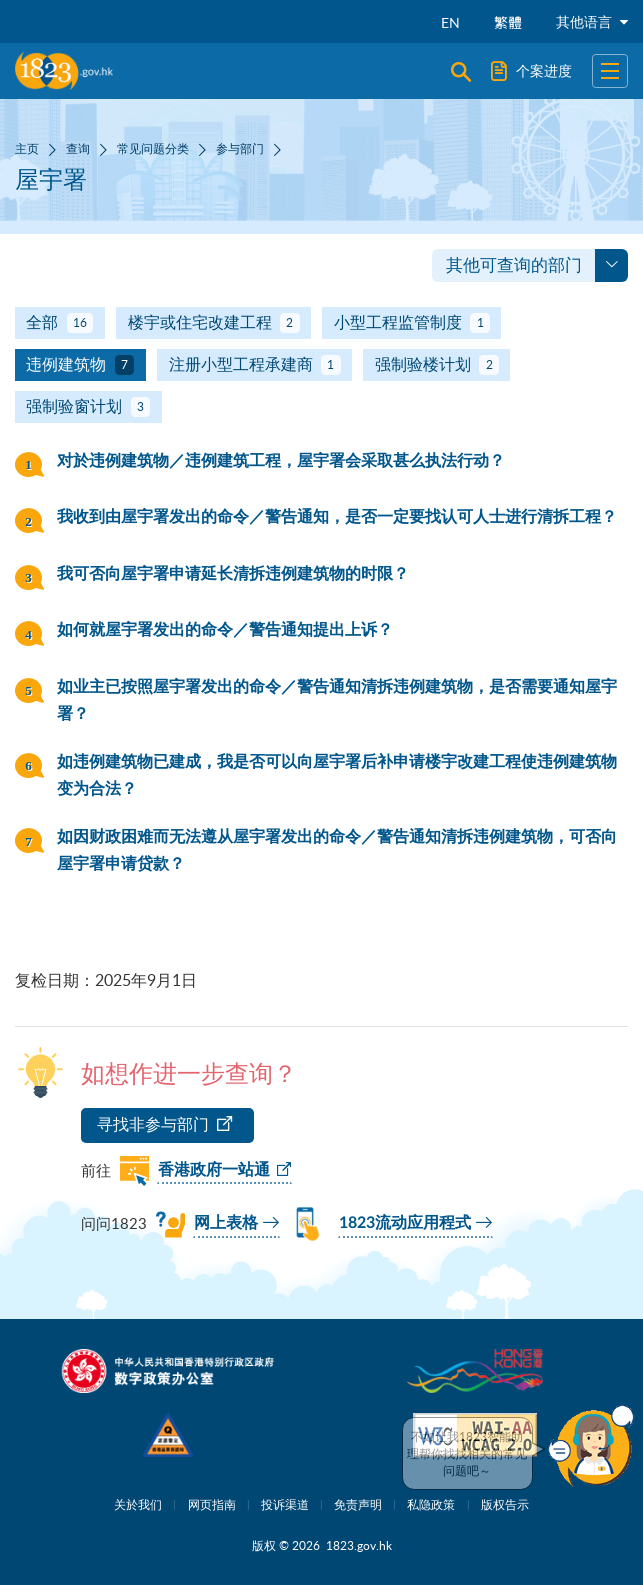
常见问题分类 (153, 148)
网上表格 (226, 1223)
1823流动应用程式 (405, 1223)
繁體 (508, 22)
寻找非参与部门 (153, 1124)
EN (450, 22)
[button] (591, 1446)
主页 (27, 148)
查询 (78, 148)
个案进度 (531, 71)
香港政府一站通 (214, 1170)
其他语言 (592, 21)
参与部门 (240, 148)
